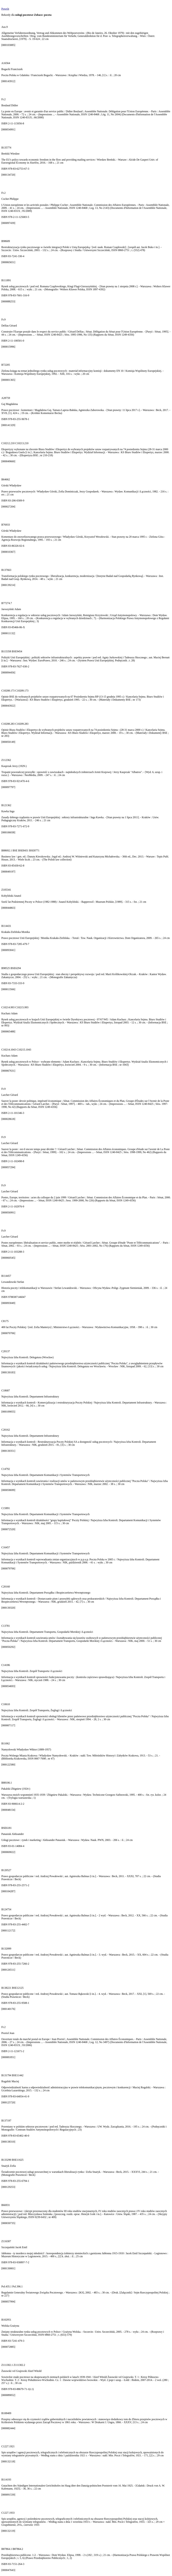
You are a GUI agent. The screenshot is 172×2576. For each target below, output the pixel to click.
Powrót (5, 8)
